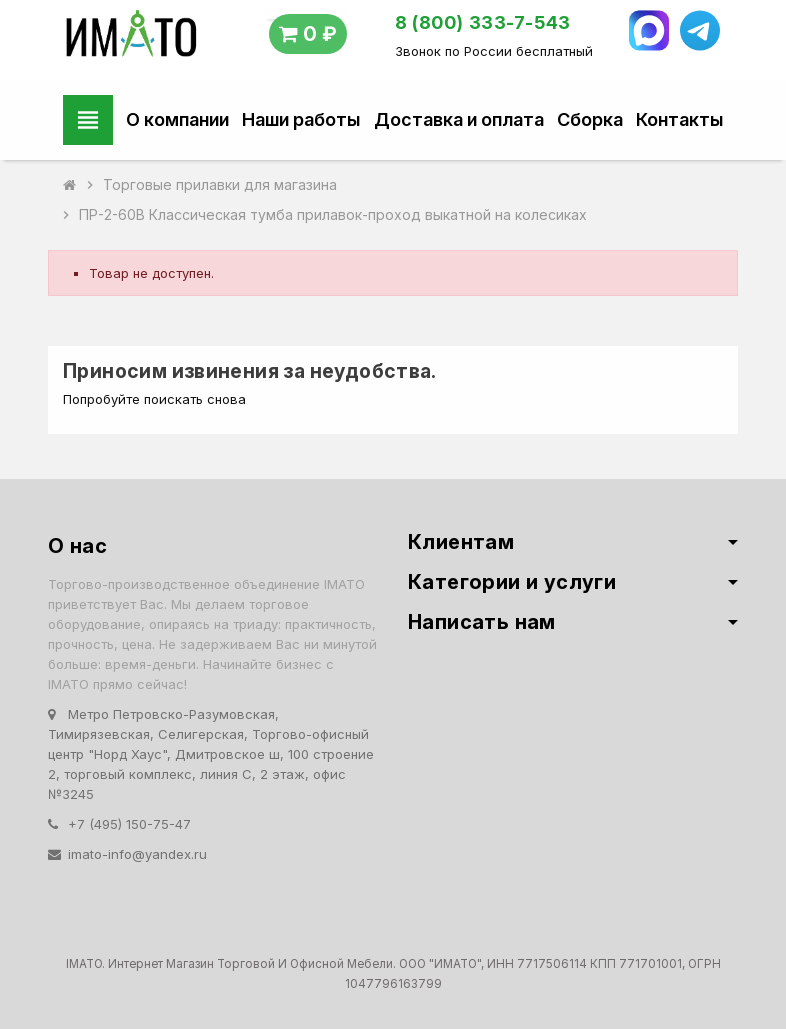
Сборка (590, 119)
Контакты (679, 119)
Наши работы (301, 119)
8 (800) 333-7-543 (483, 22)
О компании (177, 119)
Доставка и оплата (459, 119)
